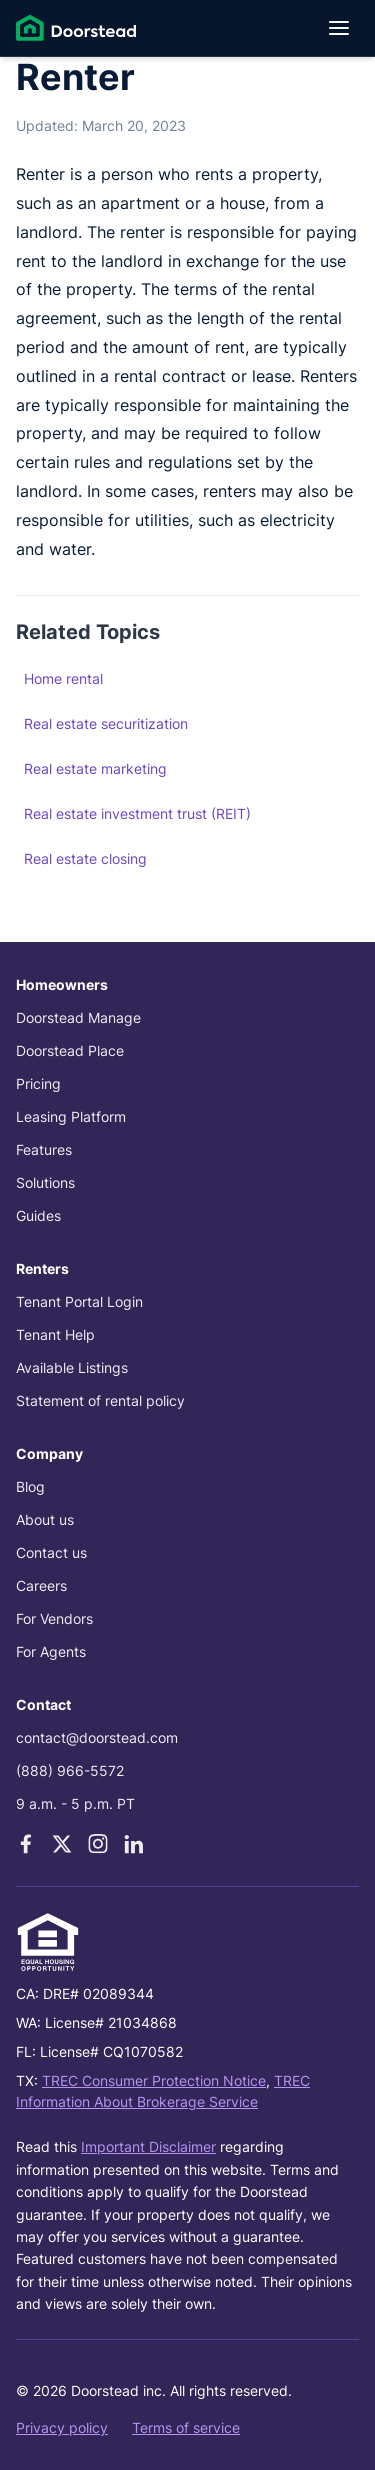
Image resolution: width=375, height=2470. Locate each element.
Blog (30, 1486)
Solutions (45, 1182)
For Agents (51, 1651)
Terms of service (186, 2427)
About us (45, 1519)
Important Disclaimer (148, 2146)
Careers (41, 1585)
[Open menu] (339, 28)
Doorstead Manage (78, 1017)
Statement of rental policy (100, 1400)
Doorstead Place (70, 1050)
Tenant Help (55, 1334)
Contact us (51, 1552)
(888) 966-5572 (70, 1770)
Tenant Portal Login (79, 1301)
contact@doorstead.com (97, 1737)
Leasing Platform (71, 1116)
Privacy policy (62, 2427)
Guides (38, 1215)
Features (44, 1149)
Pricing (38, 1083)
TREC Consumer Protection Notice (154, 2080)
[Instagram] (98, 1844)
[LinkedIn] (134, 1844)
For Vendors (54, 1618)
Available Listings (72, 1367)
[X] (62, 1844)
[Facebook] (26, 1844)
